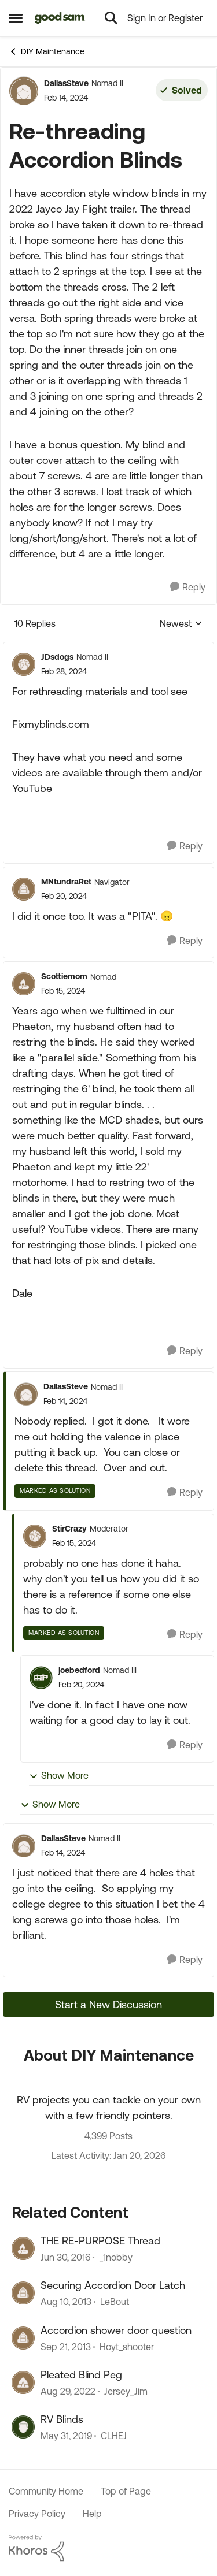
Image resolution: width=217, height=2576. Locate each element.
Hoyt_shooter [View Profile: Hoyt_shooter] (127, 2346)
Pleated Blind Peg (81, 2375)
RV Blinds (62, 2419)
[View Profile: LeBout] (23, 2292)
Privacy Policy (37, 2513)
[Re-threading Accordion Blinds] (64, 672)
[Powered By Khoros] (108, 2548)
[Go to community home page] (60, 18)
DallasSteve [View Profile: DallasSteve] (66, 83)
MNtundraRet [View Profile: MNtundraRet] (66, 881)
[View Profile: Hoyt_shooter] (23, 2338)
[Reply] (188, 587)
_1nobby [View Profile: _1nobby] (116, 2257)
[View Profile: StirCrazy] (34, 1536)
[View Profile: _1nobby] (23, 2248)
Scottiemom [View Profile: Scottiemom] (64, 976)
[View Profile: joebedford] (41, 1677)
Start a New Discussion (108, 2004)
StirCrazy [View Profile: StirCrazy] (69, 1528)
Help (92, 2513)
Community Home (46, 2491)
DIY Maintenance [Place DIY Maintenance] (46, 51)
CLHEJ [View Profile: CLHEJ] (114, 2436)
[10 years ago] (65, 2257)
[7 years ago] (66, 2436)
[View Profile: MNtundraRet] (23, 889)
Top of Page (126, 2491)
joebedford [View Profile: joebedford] (79, 1670)
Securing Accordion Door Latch (113, 2285)
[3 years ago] (68, 2391)
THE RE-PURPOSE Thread (100, 2241)
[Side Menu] (15, 18)
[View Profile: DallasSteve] (23, 90)
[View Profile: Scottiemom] (23, 983)
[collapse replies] (108, 647)
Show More (59, 1775)
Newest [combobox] (181, 624)
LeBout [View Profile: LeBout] (114, 2302)
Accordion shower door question (116, 2330)
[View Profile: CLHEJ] (23, 2427)
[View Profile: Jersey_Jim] (23, 2382)
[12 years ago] (66, 2302)
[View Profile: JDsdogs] (23, 664)
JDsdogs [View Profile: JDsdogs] (57, 656)
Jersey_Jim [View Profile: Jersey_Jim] (126, 2391)
